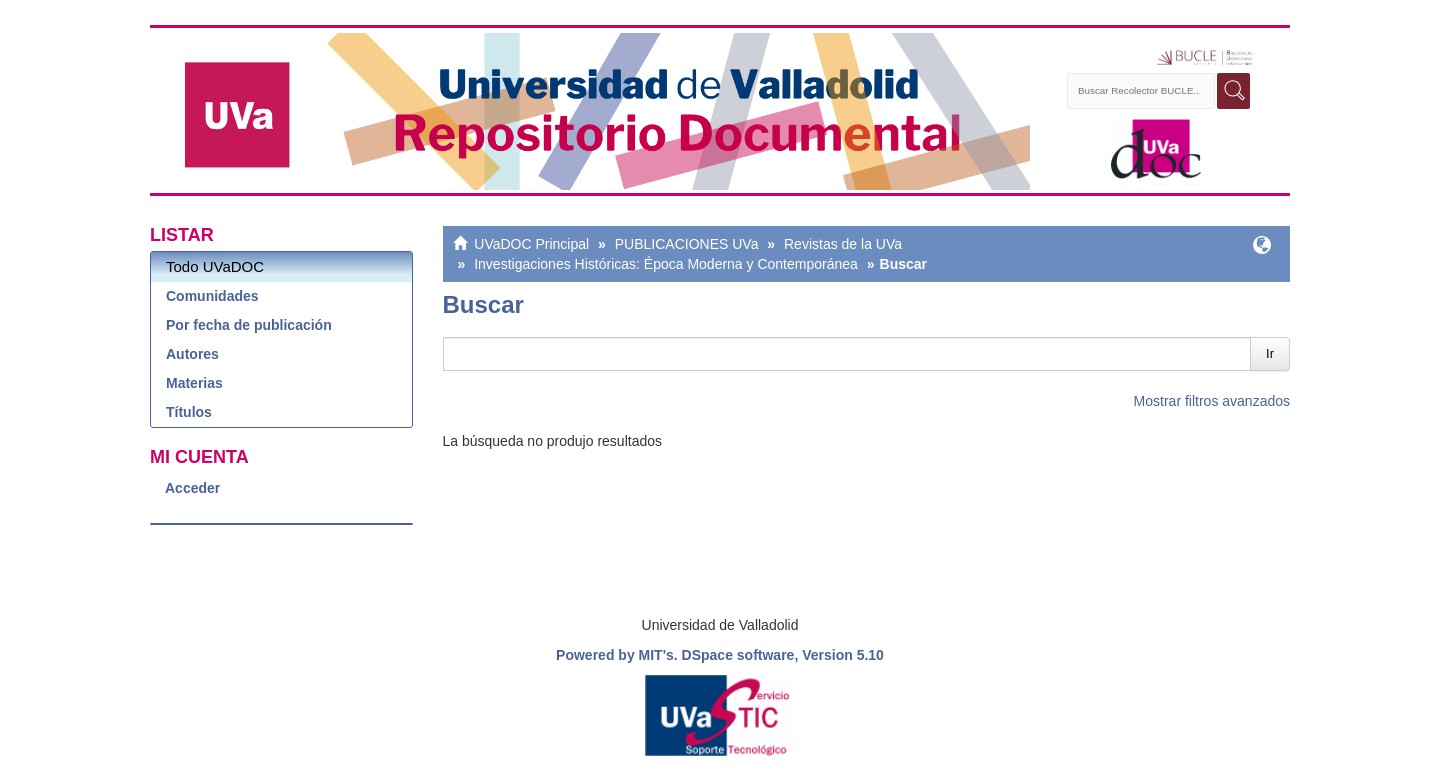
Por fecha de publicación (249, 325)
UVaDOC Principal (531, 244)
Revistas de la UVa (843, 244)
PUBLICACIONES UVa (687, 244)
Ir (1270, 353)
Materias (194, 383)
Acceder (192, 488)
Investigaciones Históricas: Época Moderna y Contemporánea (666, 264)
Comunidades (212, 296)
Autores (192, 354)
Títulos (189, 412)
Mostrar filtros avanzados (1212, 401)
